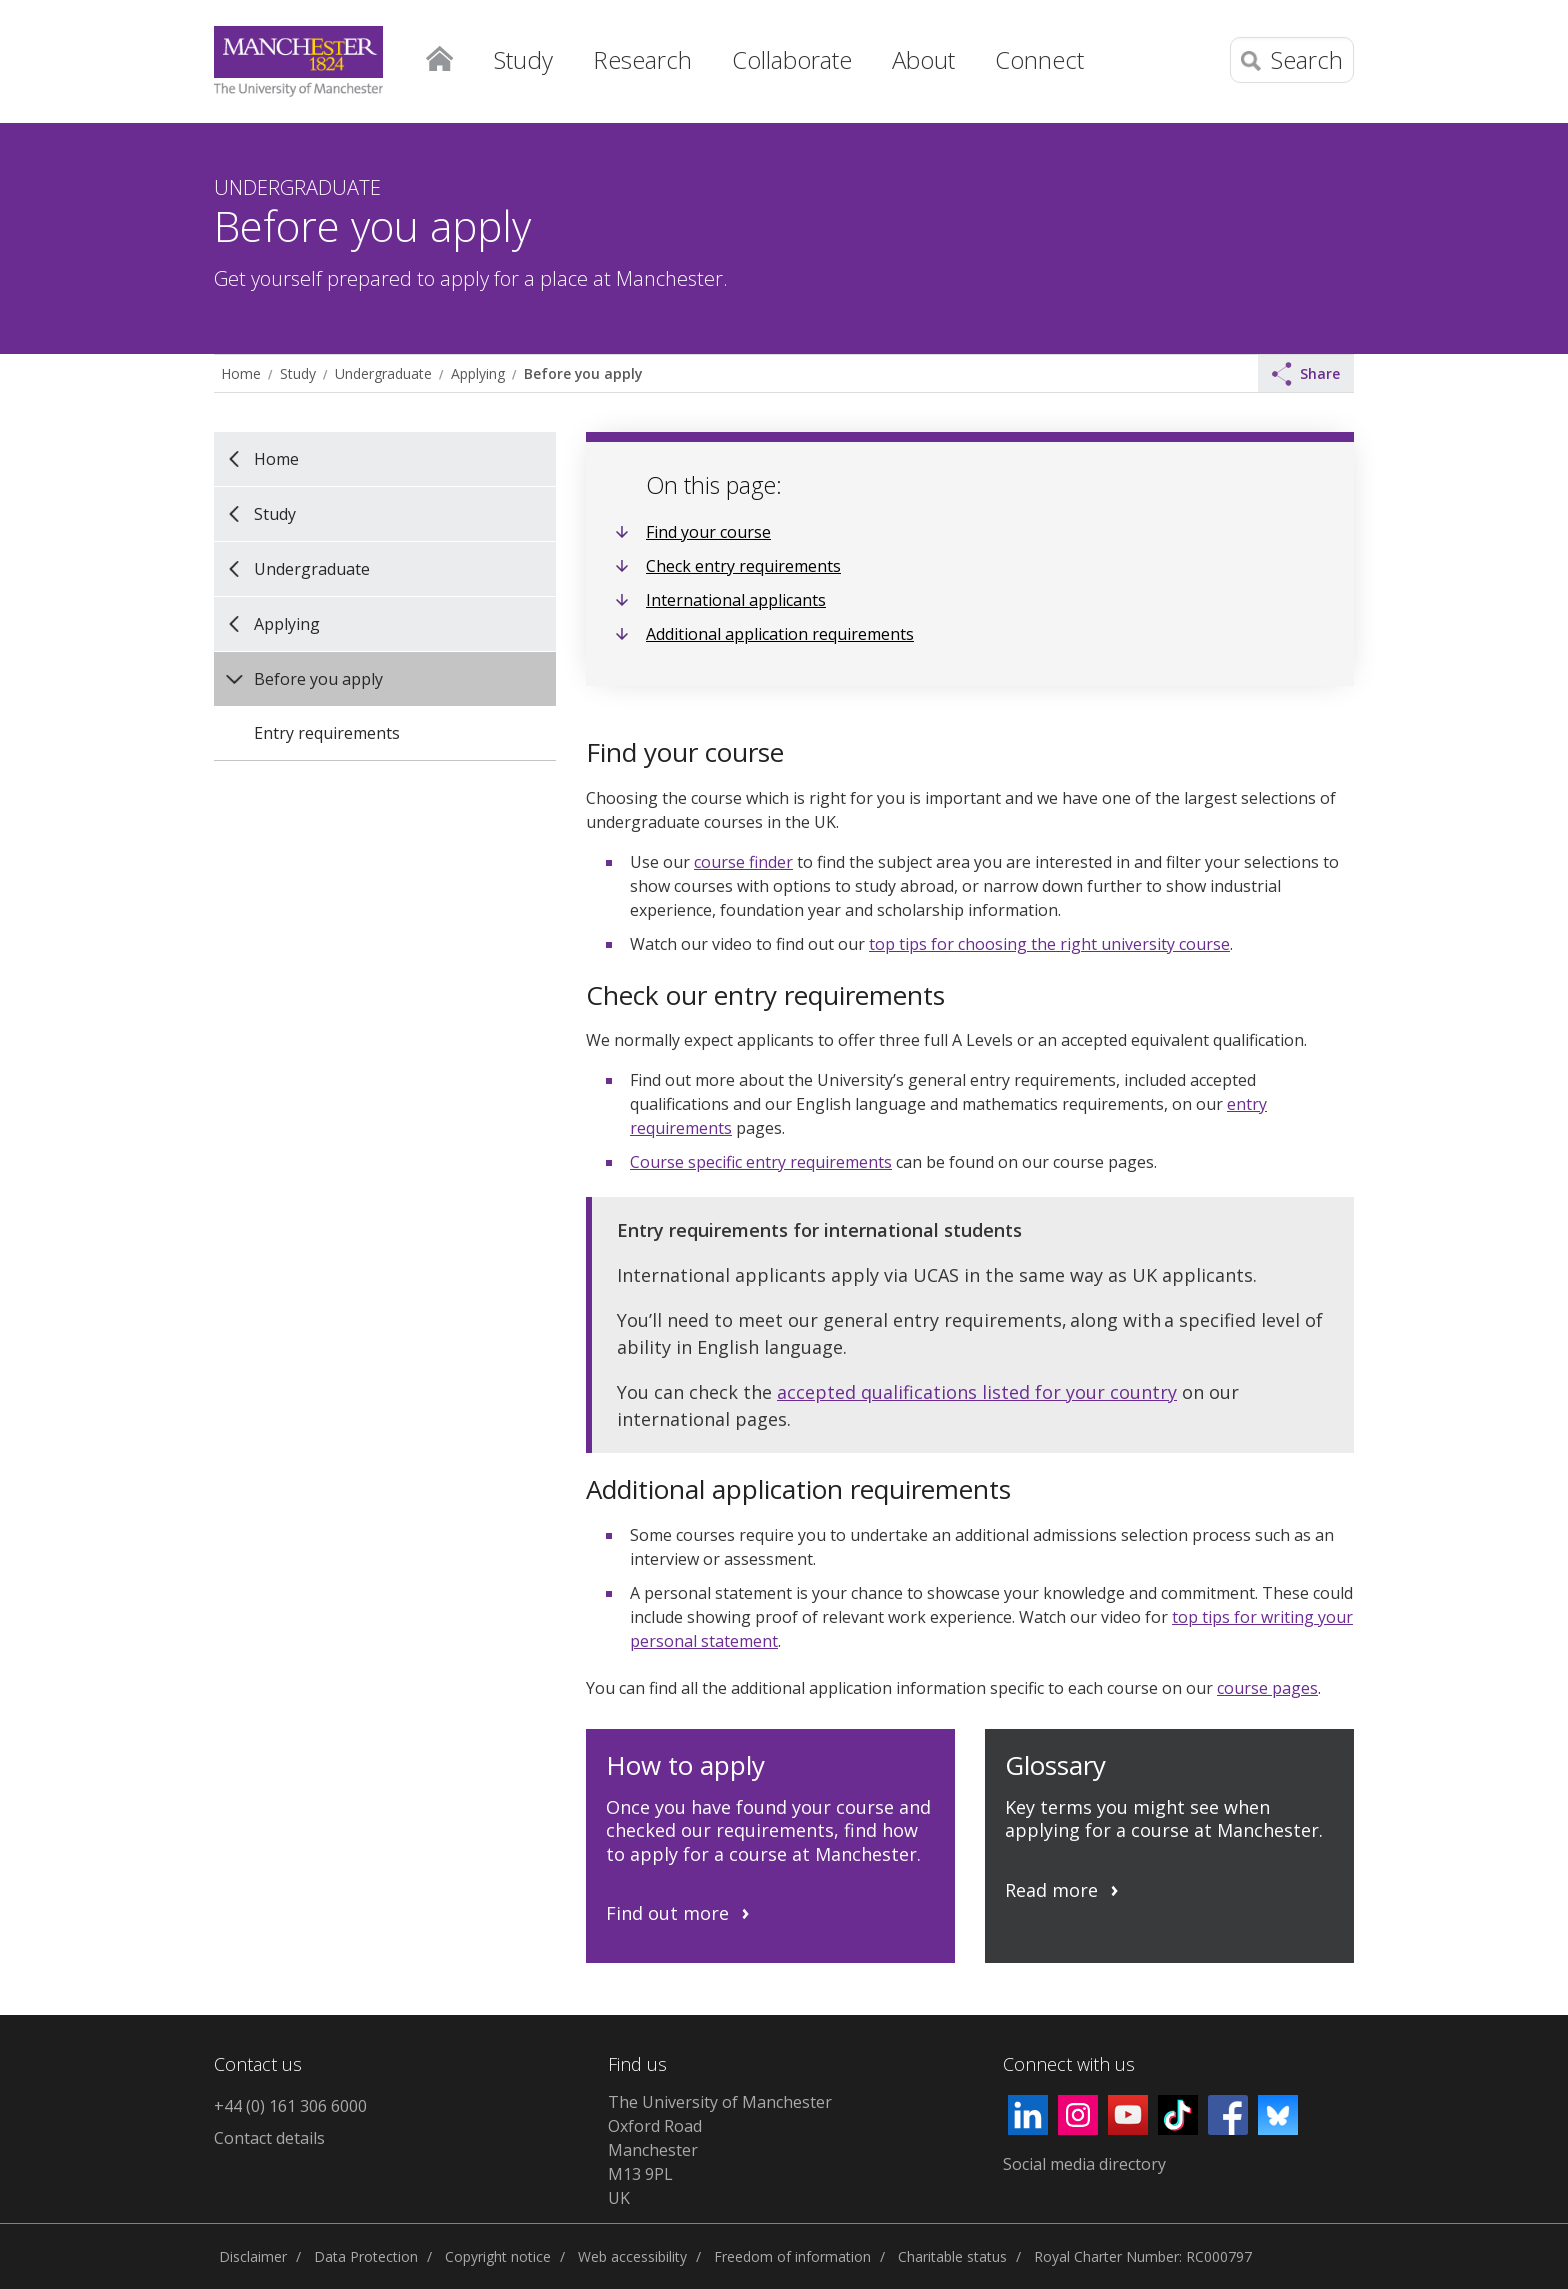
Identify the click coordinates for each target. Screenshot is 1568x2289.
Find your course (708, 532)
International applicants (736, 600)
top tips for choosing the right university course (1049, 944)
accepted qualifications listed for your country (977, 1392)
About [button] (923, 59)
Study (298, 373)
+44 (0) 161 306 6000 (290, 2106)
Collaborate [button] (792, 59)
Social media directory (1084, 2164)
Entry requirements (327, 733)
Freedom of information (792, 2256)
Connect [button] (1039, 59)
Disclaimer (253, 2256)
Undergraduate (383, 373)
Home (439, 55)
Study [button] (523, 59)
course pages (1267, 1688)
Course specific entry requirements (761, 1162)
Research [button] (642, 59)
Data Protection (366, 2256)
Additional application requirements (780, 634)
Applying (478, 373)
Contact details (269, 2138)
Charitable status (952, 2256)
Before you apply (583, 373)
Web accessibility (632, 2256)
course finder (743, 862)
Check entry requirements (743, 566)
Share (1306, 374)
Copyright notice (498, 2256)
